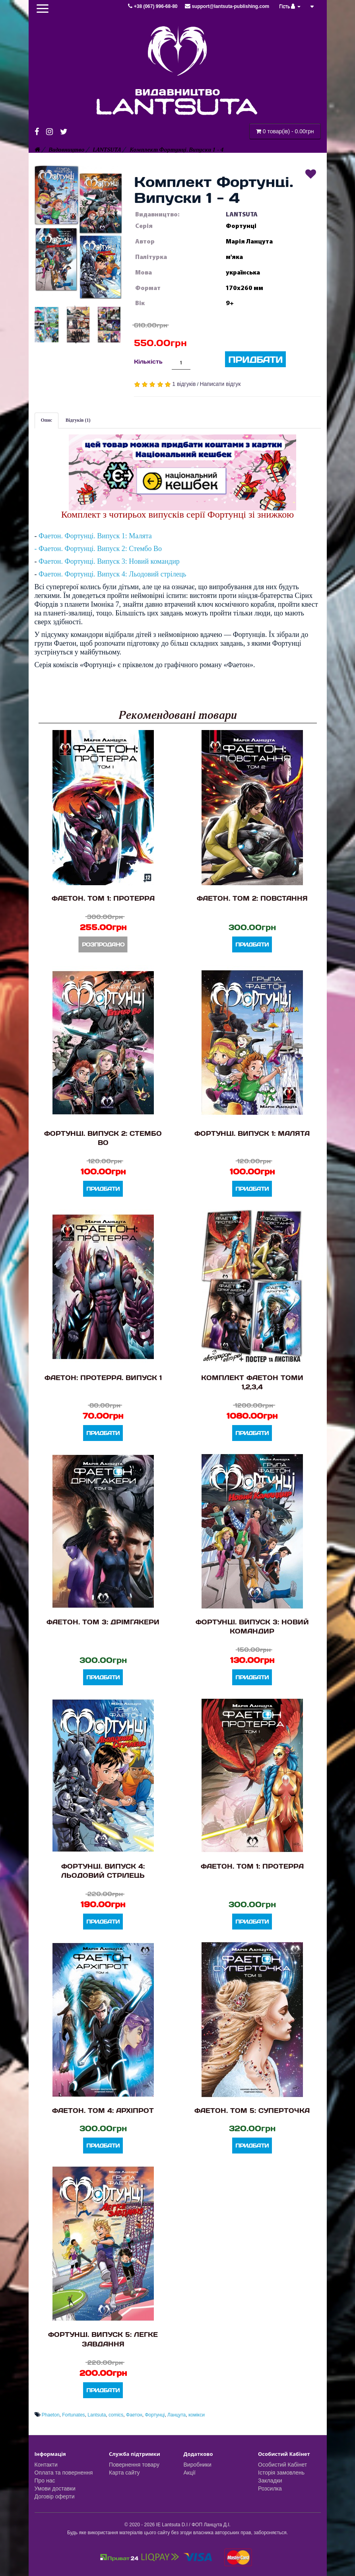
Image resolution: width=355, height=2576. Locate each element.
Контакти (46, 2464)
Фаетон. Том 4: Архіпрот (103, 2110)
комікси (196, 2415)
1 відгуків (184, 384)
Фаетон (134, 2415)
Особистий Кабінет (282, 2464)
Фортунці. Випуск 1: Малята (252, 1133)
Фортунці (155, 2415)
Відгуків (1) (78, 420)
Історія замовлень (281, 2472)
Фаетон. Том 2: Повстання (252, 898)
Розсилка (270, 2488)
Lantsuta (96, 2415)
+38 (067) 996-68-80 (153, 6)
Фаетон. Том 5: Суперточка (252, 2110)
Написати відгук (220, 384)
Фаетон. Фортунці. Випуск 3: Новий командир (109, 561)
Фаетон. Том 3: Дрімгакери (103, 1622)
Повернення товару (134, 2464)
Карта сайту (124, 2472)
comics (116, 2415)
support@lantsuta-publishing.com (227, 6)
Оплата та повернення (64, 2472)
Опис (46, 420)
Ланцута (176, 2415)
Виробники (197, 2464)
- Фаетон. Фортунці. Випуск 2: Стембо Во (98, 549)
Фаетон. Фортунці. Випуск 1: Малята (95, 536)
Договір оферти (55, 2496)
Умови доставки (55, 2488)
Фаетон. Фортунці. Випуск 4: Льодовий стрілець (112, 574)
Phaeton (51, 2415)
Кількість (148, 361)
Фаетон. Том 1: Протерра (103, 898)
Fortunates (73, 2415)
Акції (190, 2472)
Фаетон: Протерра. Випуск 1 (103, 1377)
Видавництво (66, 149)
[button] (78, 232)
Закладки (270, 2480)
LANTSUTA (107, 149)
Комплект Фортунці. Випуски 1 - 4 (176, 149)
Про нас (45, 2480)
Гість (290, 6)
